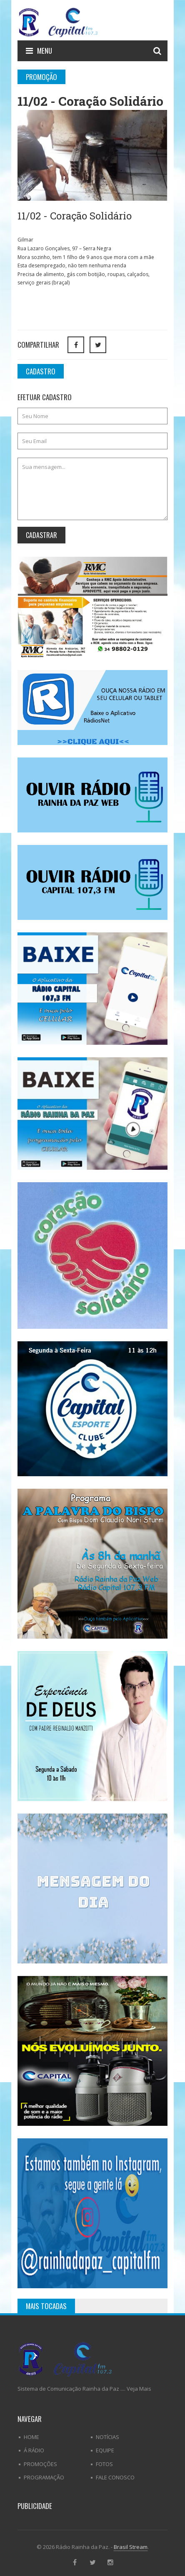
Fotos (104, 2464)
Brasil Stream (131, 2547)
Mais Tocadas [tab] (46, 2306)
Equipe (105, 2450)
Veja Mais (139, 2388)
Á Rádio (34, 2450)
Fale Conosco (115, 2477)
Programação (44, 2477)
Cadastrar (41, 535)
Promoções (40, 2464)
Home (31, 2437)
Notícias (107, 2437)
